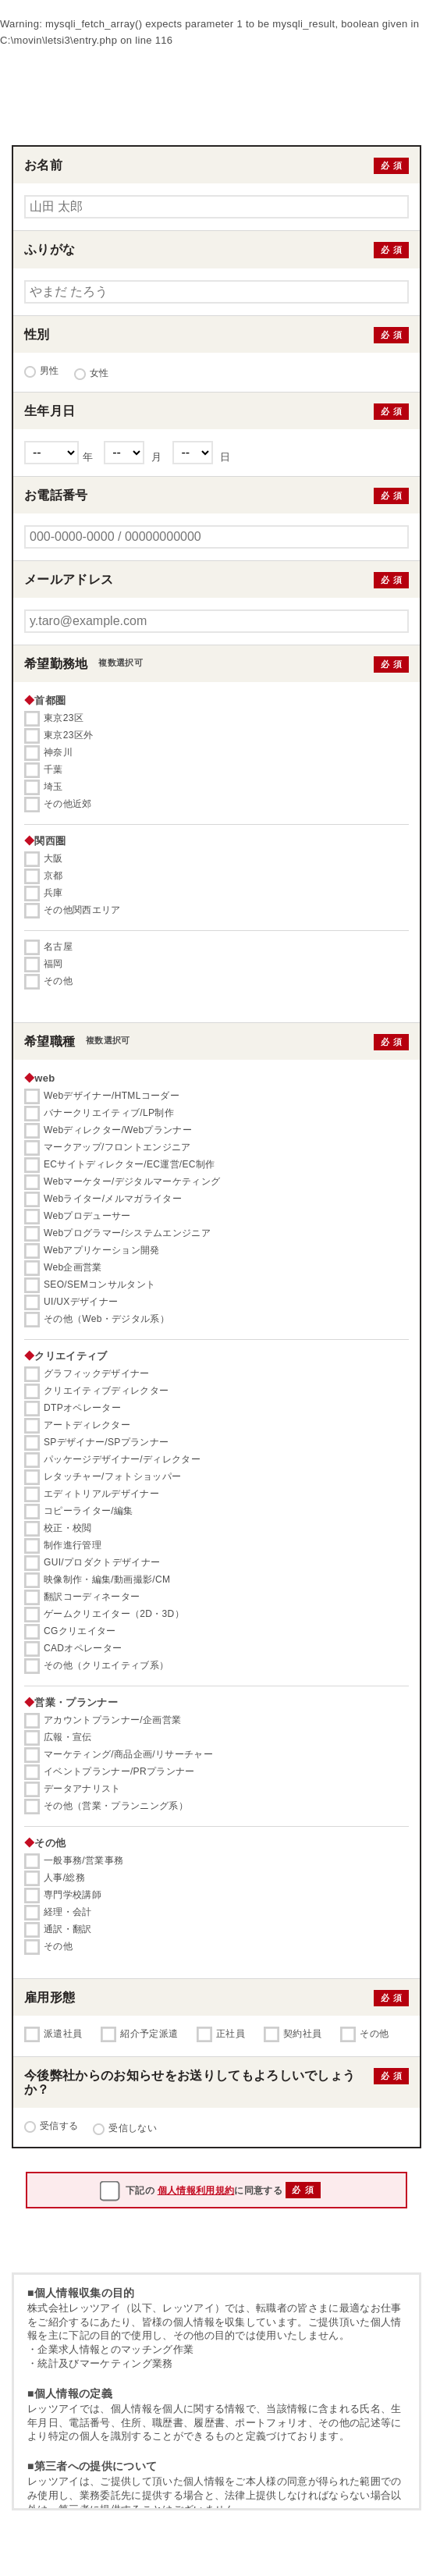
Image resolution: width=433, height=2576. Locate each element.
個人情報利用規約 (196, 2190)
